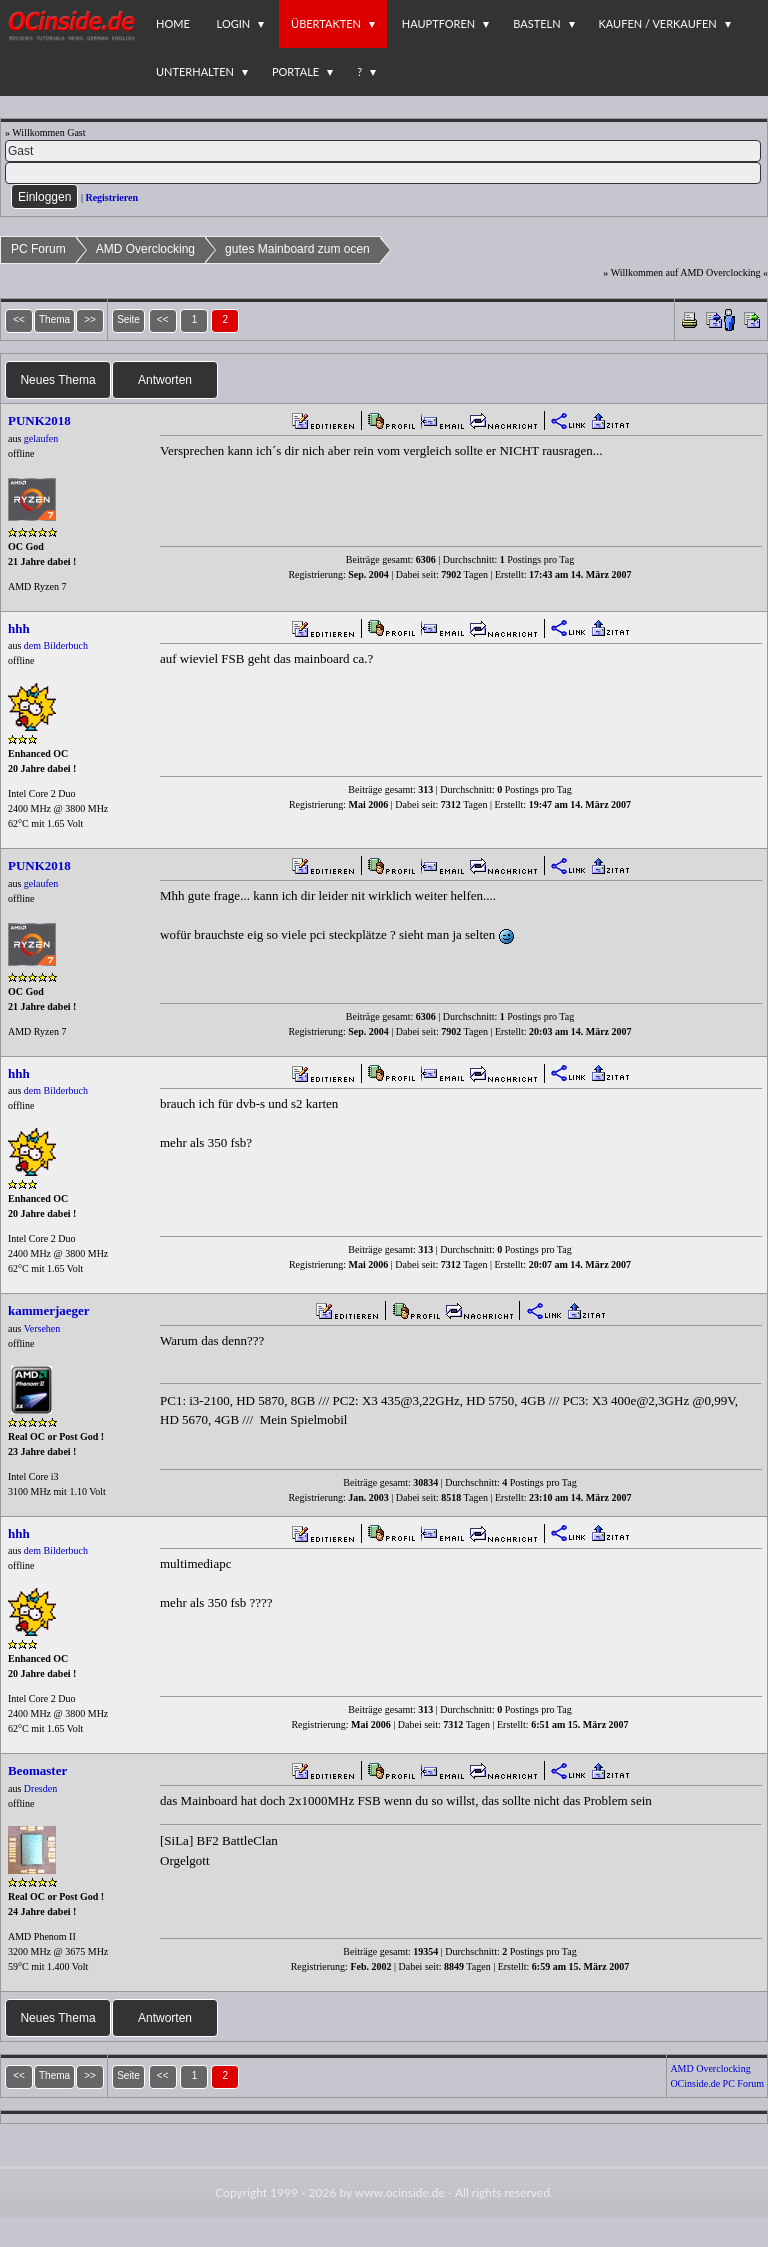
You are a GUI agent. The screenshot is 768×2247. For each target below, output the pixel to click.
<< (163, 319)
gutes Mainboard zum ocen (297, 249)
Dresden (40, 1788)
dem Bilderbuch (56, 645)
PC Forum (38, 249)
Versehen (42, 1328)
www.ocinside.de (400, 2192)
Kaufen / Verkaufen (658, 23)
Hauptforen (438, 23)
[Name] (383, 151)
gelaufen (41, 438)
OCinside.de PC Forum (717, 2083)
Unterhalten (195, 71)
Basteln (536, 23)
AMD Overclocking (145, 249)
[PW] (383, 173)
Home (173, 23)
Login (234, 23)
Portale (295, 71)
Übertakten (326, 23)
